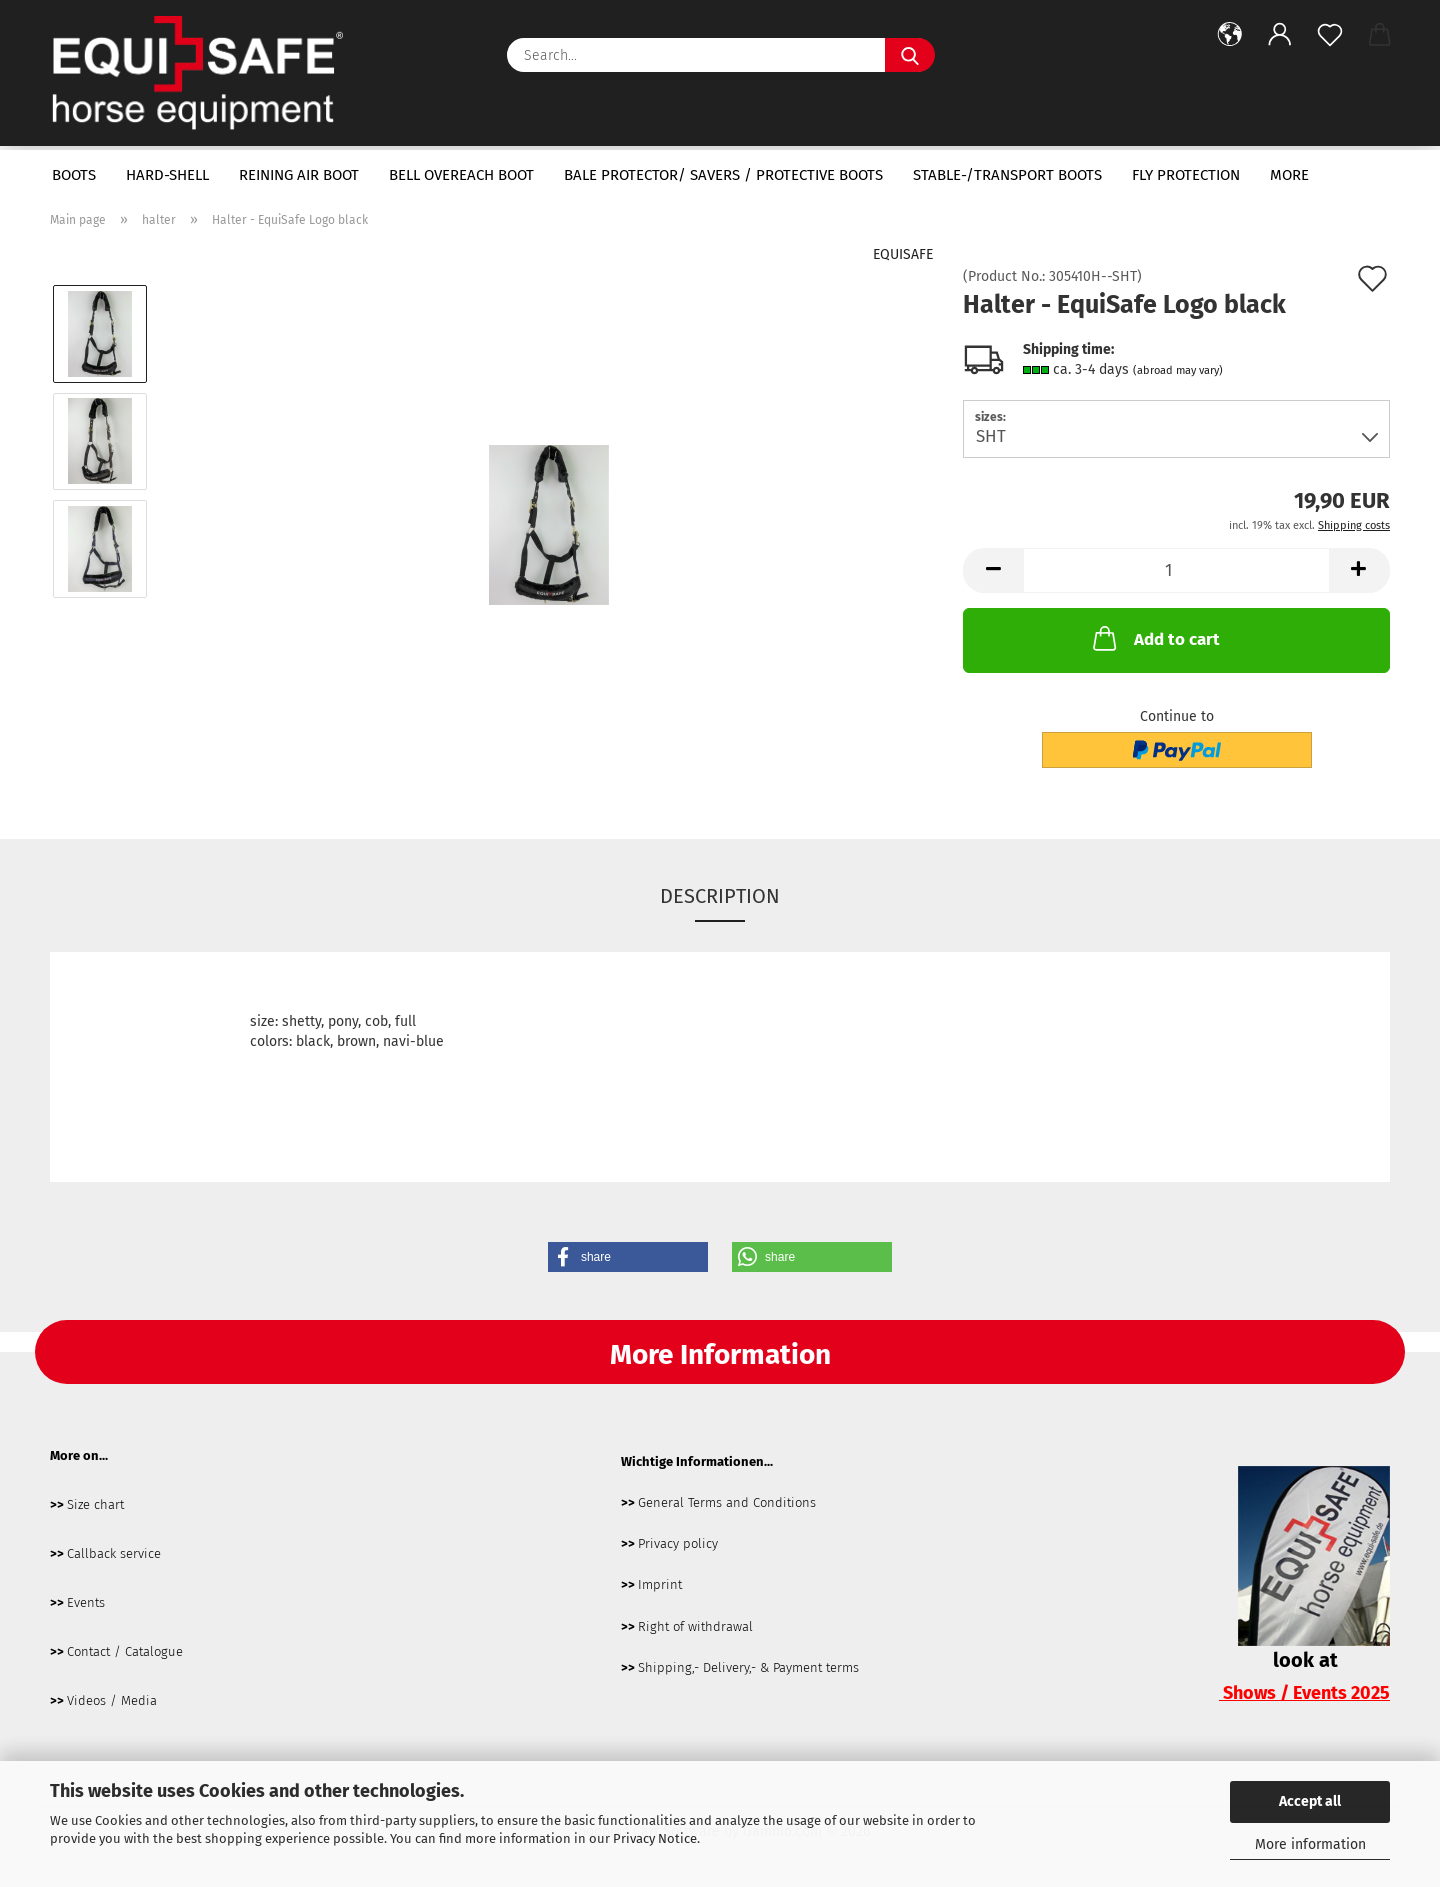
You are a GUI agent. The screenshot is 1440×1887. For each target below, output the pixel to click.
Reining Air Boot (299, 175)
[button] (1230, 35)
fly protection (1186, 175)
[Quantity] (1176, 570)
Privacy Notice (655, 1838)
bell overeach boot (461, 175)
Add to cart (1154, 638)
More (1289, 175)
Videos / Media (112, 1700)
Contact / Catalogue (125, 1651)
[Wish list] (1330, 35)
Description (720, 896)
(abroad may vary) (1178, 370)
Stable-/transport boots (1007, 175)
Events (86, 1602)
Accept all (1310, 1801)
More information (1310, 1844)
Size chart (95, 1504)
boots (74, 175)
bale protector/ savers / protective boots (723, 175)
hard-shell (167, 175)
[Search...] (910, 55)
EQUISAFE (903, 254)
